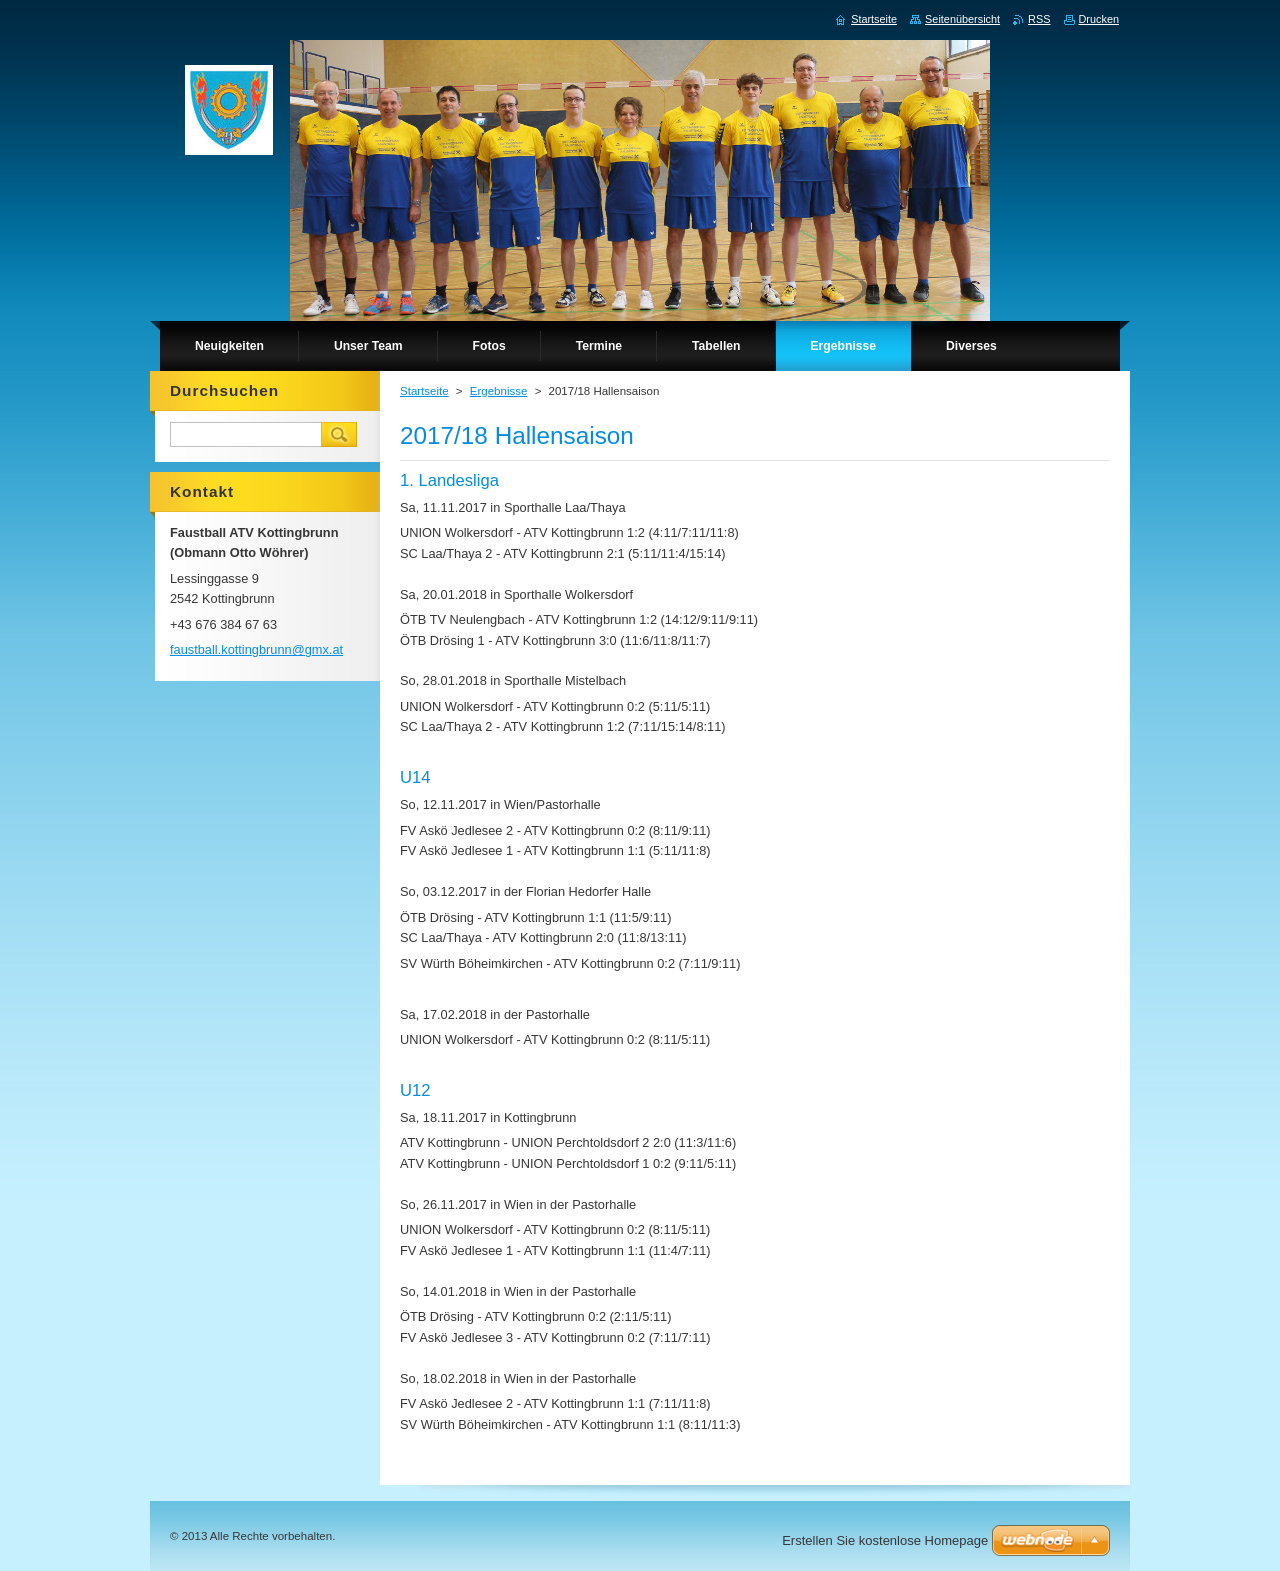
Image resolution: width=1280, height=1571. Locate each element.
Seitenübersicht (962, 19)
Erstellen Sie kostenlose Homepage (885, 1540)
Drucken (1099, 19)
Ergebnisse (499, 391)
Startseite (424, 391)
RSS (1039, 19)
